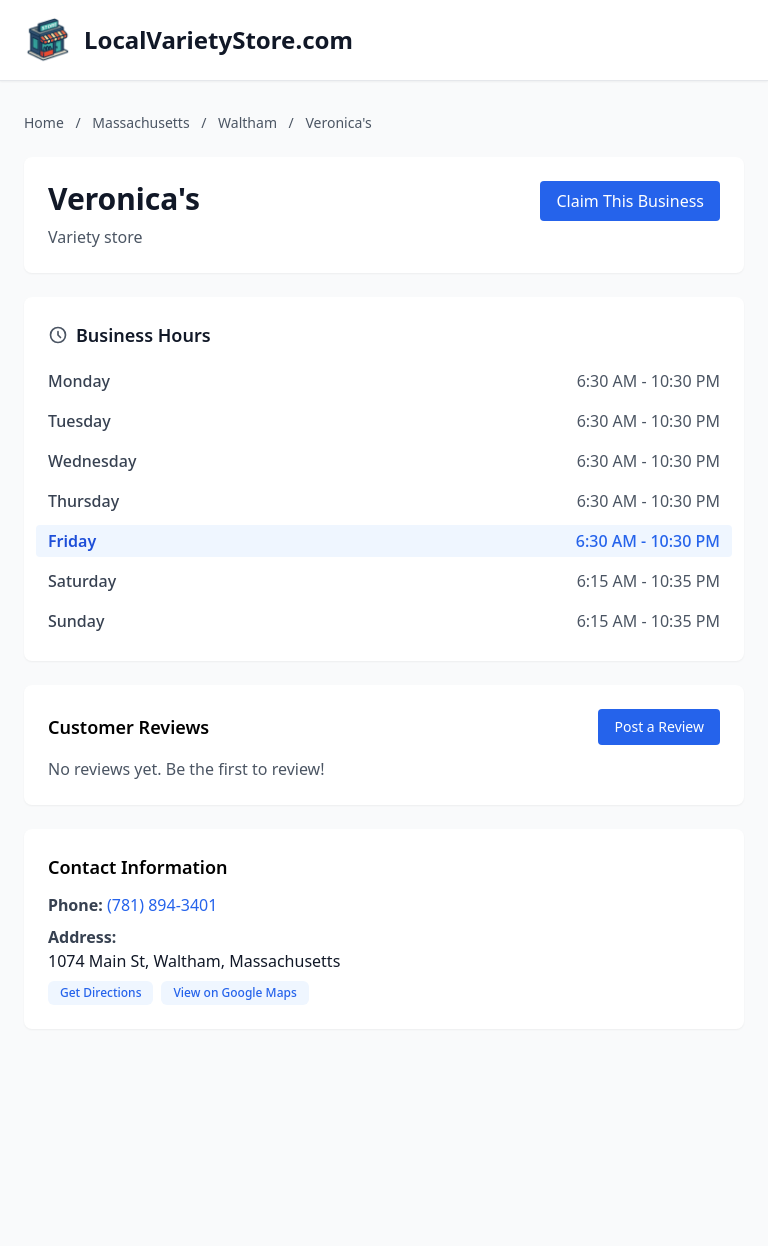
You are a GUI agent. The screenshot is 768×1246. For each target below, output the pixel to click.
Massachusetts (140, 122)
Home (44, 122)
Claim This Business (630, 201)
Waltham (247, 122)
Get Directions (100, 992)
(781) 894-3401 (162, 905)
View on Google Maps (234, 992)
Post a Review (659, 726)
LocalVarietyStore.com (218, 40)
